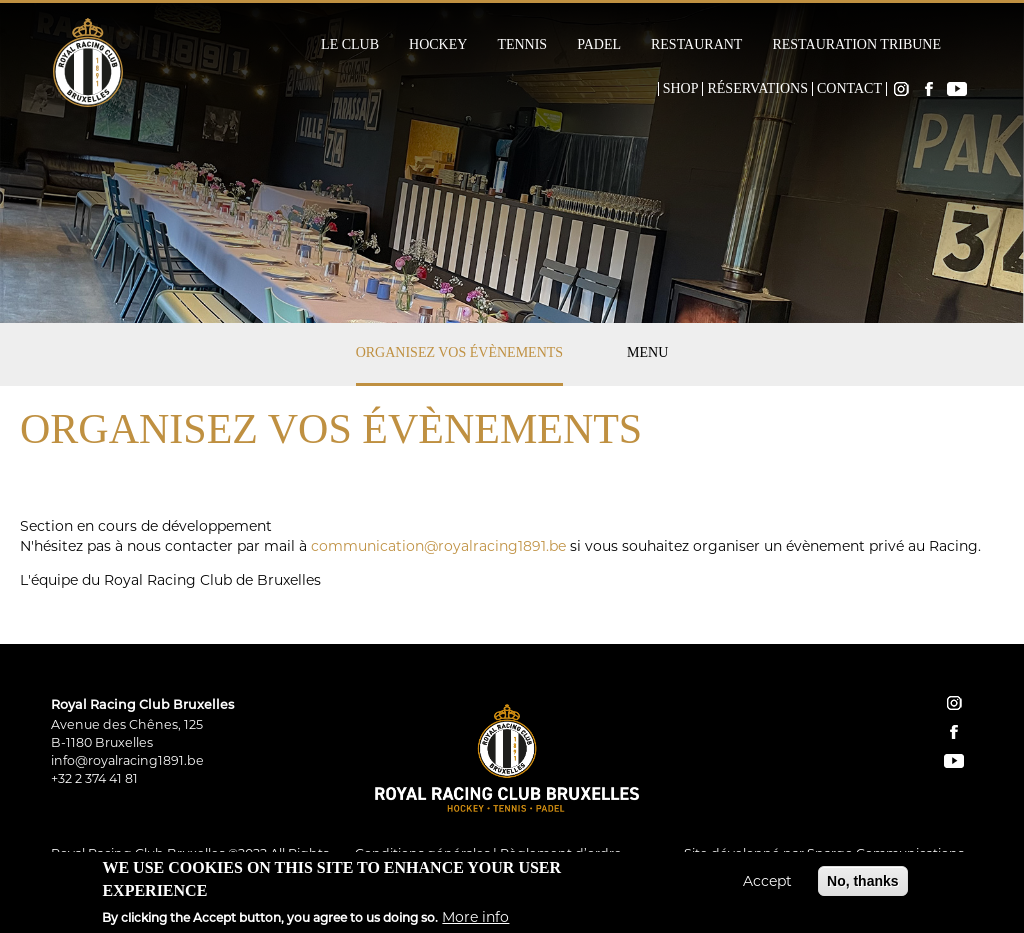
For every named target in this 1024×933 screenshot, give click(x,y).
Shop (681, 89)
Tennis (522, 45)
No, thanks (863, 887)
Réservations (757, 89)
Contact (849, 89)
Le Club (350, 45)
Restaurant (696, 45)
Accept (767, 887)
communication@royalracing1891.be (438, 546)
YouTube (957, 89)
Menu (647, 352)
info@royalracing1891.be (127, 760)
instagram (954, 703)
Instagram (901, 89)
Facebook (929, 89)
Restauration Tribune (856, 45)
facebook (954, 732)
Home (645, 89)
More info (475, 923)
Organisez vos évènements (459, 352)
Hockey (438, 45)
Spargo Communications (885, 853)
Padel (599, 45)
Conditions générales (422, 853)
